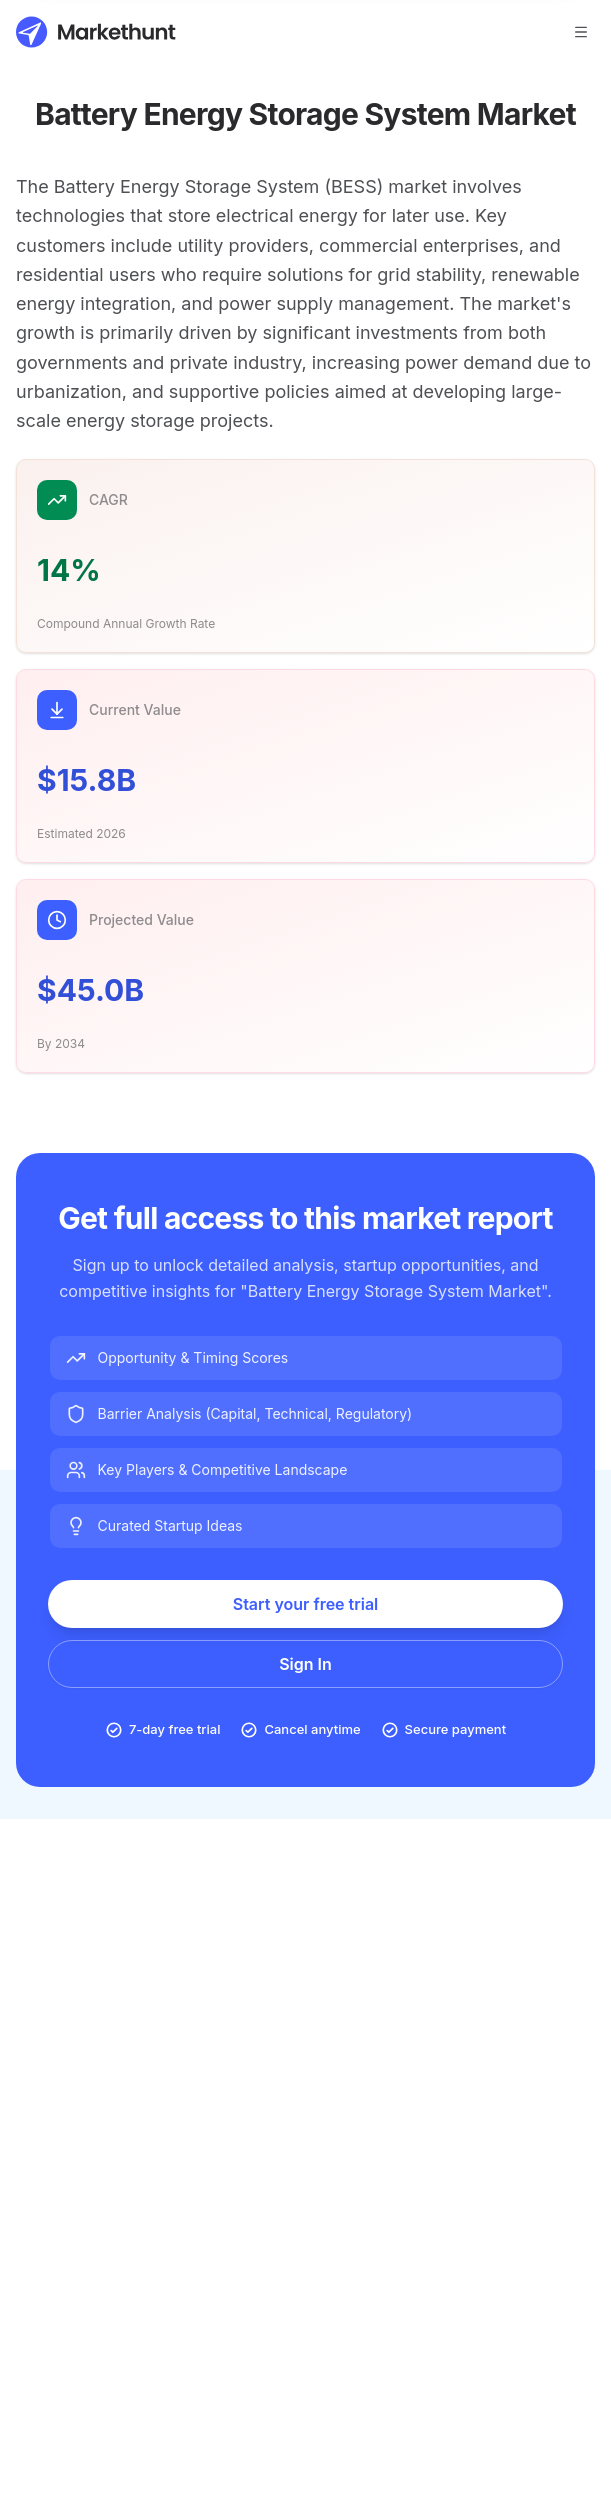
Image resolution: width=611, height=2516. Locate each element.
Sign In (305, 1664)
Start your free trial (306, 1604)
